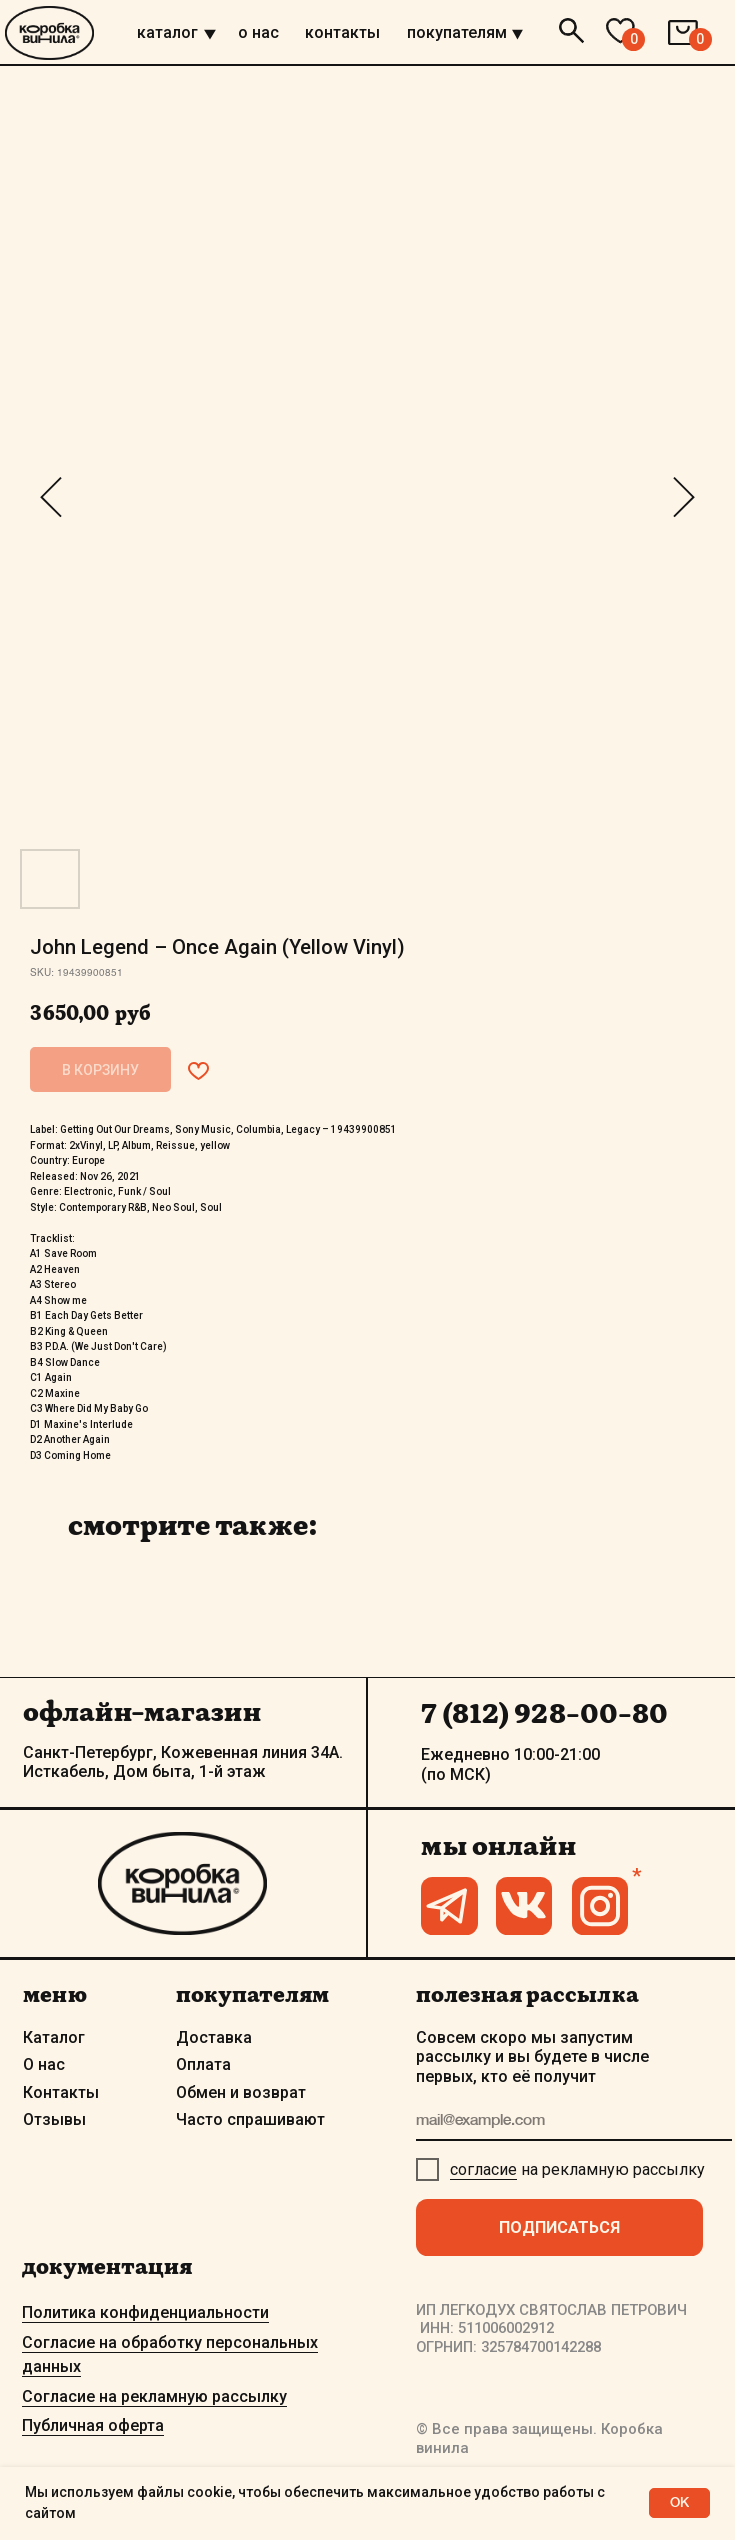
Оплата (203, 2064)
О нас (44, 2064)
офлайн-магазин (142, 1711)
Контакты (61, 2092)
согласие (483, 2169)
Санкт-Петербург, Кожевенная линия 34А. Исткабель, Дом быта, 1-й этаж (183, 1762)
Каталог (54, 2037)
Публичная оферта (93, 2425)
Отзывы (54, 2119)
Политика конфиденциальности (145, 2312)
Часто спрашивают (250, 2119)
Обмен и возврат (241, 2092)
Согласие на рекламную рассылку (154, 2396)
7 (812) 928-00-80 (544, 1713)
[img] (209, 34)
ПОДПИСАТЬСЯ (559, 2227)
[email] (574, 2121)
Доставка (214, 2037)
